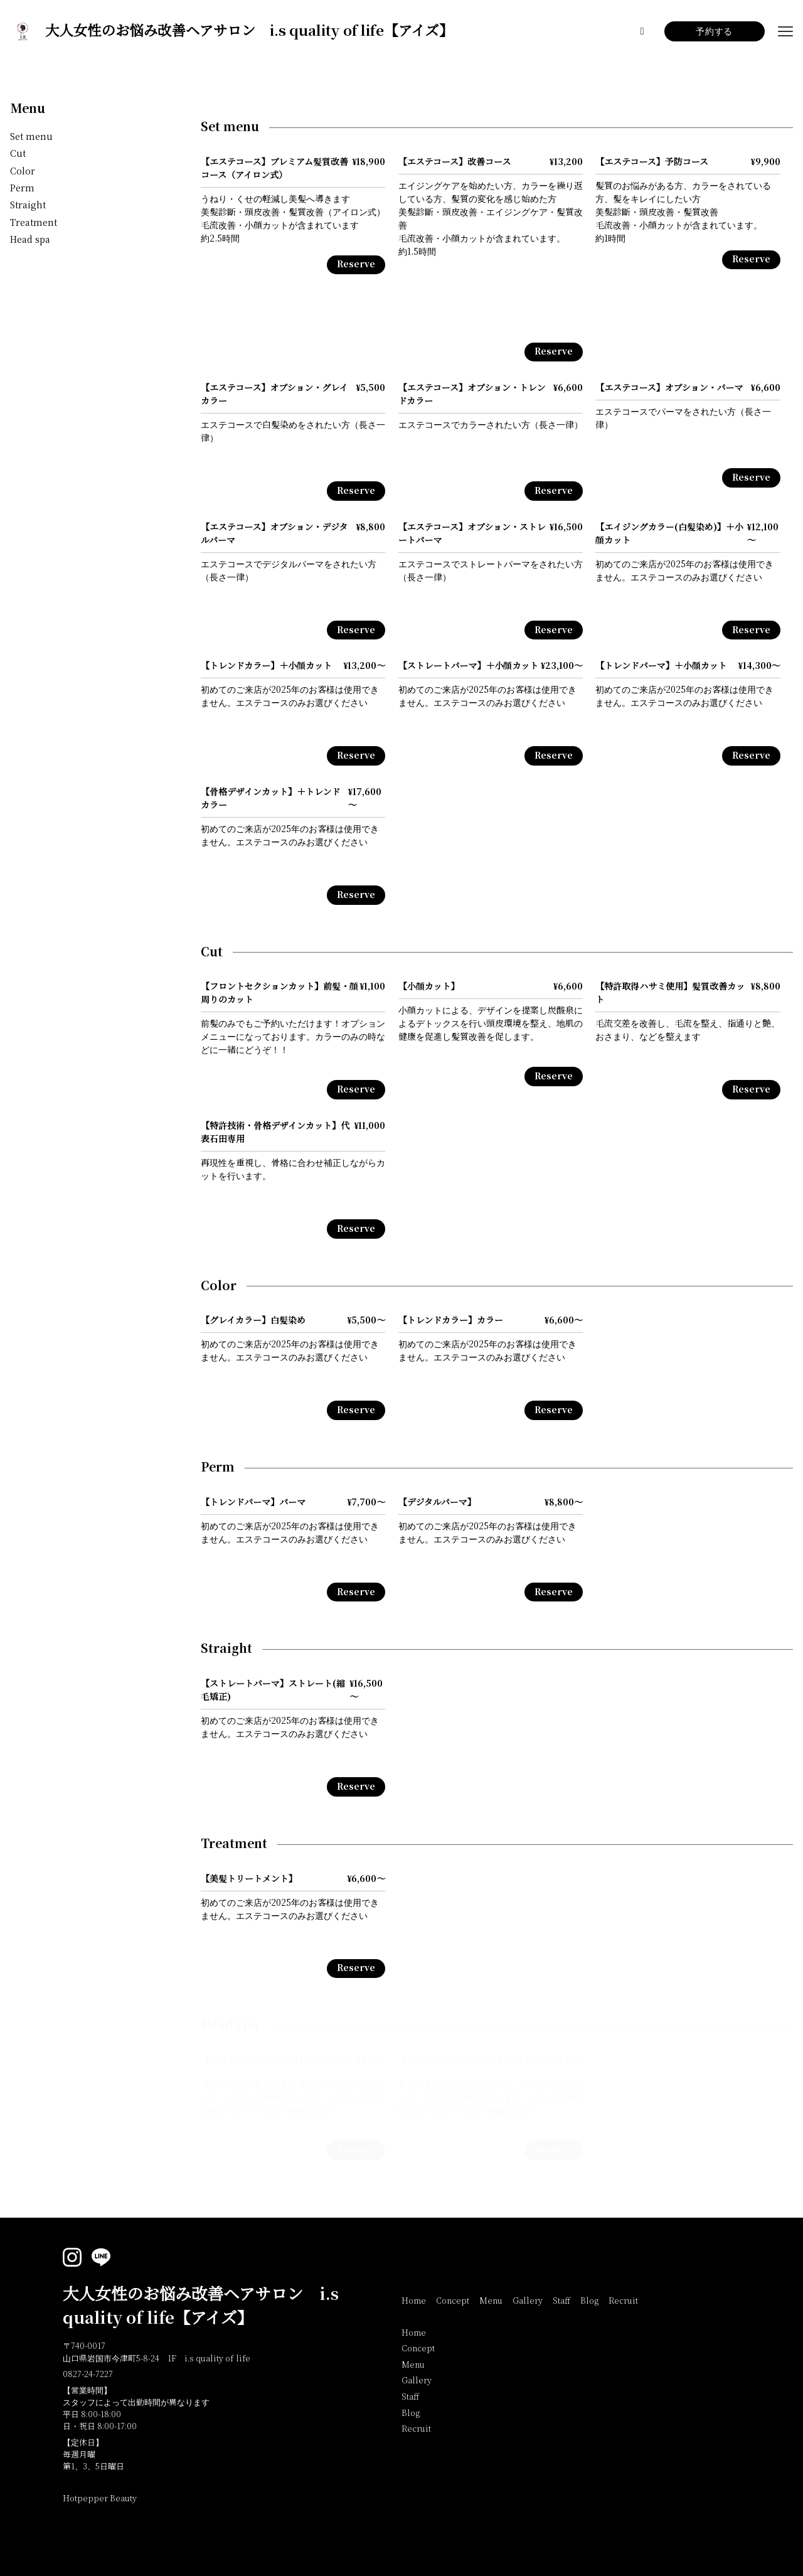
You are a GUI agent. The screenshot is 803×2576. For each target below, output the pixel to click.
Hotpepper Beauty (100, 2498)
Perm (22, 188)
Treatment (33, 223)
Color (22, 171)
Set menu (31, 137)
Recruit (623, 2301)
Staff (561, 2301)
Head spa (30, 240)
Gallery (528, 2301)
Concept (452, 2301)
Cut (18, 154)
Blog (589, 2301)
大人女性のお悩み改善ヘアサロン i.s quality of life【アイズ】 (201, 2306)
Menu (27, 108)
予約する (714, 31)
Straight (28, 205)
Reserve (356, 264)
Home (414, 2301)
